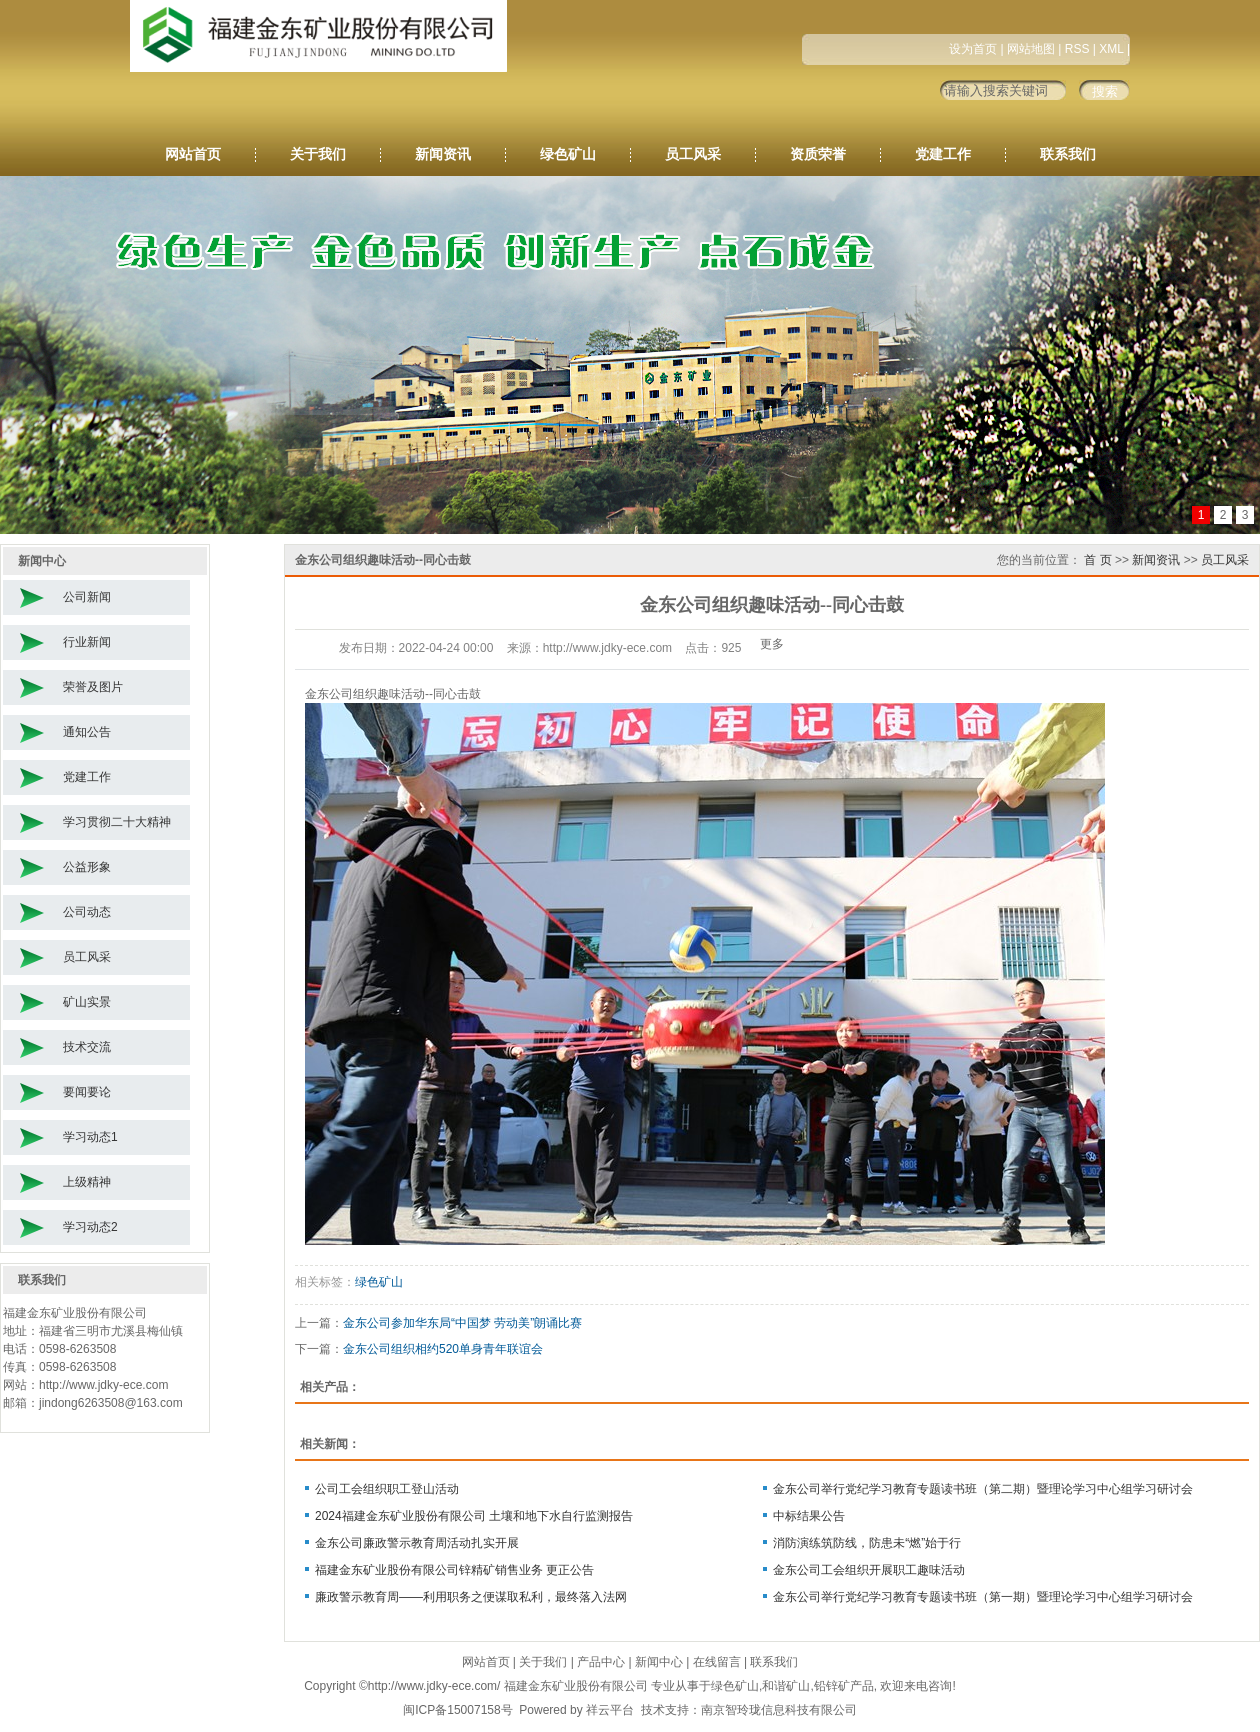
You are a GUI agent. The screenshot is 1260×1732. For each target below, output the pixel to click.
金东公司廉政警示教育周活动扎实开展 (417, 1543)
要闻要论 (87, 1092)
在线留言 (717, 1662)
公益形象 (87, 867)
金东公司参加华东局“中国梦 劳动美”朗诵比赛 (462, 1323)
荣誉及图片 (93, 687)
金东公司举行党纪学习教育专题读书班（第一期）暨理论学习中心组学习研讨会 (983, 1597)
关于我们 (318, 154)
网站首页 (193, 154)
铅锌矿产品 (844, 1686)
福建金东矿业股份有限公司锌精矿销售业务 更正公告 (454, 1570)
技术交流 (87, 1047)
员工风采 (693, 154)
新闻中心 (659, 1662)
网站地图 (1031, 49)
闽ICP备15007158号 (457, 1710)
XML (1111, 49)
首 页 (1097, 560)
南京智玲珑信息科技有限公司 (779, 1710)
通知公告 (87, 732)
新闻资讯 (443, 154)
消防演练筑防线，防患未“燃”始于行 (867, 1543)
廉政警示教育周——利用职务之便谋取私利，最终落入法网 (471, 1597)
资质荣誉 (818, 154)
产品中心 (601, 1662)
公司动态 (87, 912)
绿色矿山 (568, 154)
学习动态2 (90, 1227)
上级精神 (87, 1182)
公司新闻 (87, 597)
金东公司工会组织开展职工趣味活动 (869, 1570)
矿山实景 (87, 1002)
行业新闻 (87, 642)
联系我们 (1068, 154)
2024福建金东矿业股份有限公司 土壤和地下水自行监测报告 (474, 1516)
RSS (1077, 49)
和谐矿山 (786, 1686)
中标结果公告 (809, 1516)
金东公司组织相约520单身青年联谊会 (443, 1349)
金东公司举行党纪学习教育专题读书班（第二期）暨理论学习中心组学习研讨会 (983, 1489)
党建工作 (943, 154)
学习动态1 (90, 1137)
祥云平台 (610, 1710)
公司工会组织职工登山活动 (387, 1489)
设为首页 (973, 49)
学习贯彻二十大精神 (117, 822)
